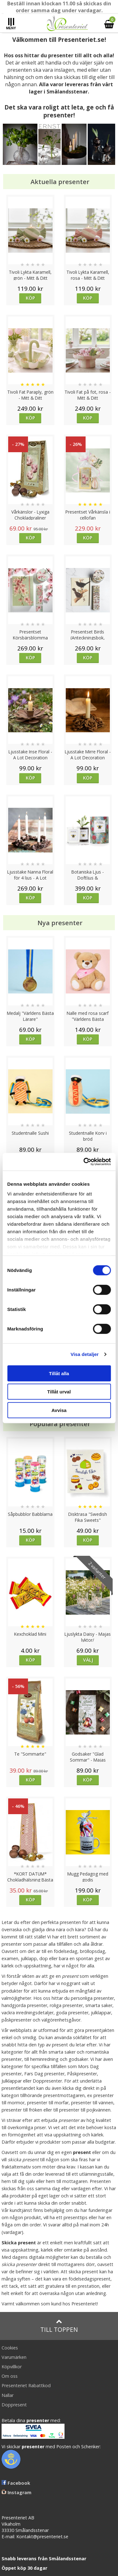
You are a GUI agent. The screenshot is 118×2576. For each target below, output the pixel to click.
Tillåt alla (59, 1373)
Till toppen (59, 2326)
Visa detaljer (84, 1354)
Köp (30, 298)
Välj (88, 1660)
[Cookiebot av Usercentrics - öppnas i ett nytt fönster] (84, 1162)
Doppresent (14, 2405)
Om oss (10, 2376)
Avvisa (59, 1410)
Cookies (10, 2348)
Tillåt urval (59, 1391)
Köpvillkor (12, 2367)
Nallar (8, 2395)
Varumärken (14, 2357)
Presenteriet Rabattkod (26, 2385)
